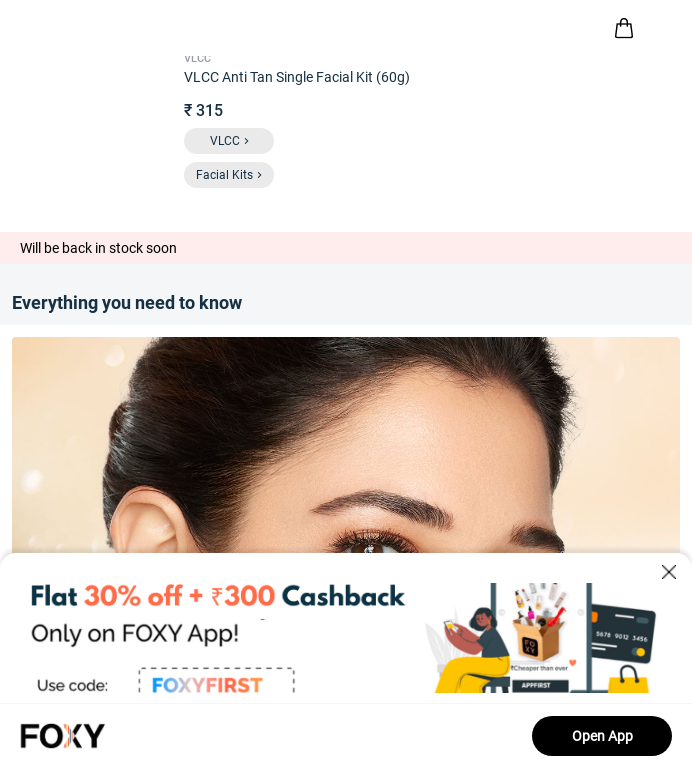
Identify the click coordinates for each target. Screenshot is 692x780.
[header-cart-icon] (624, 28)
